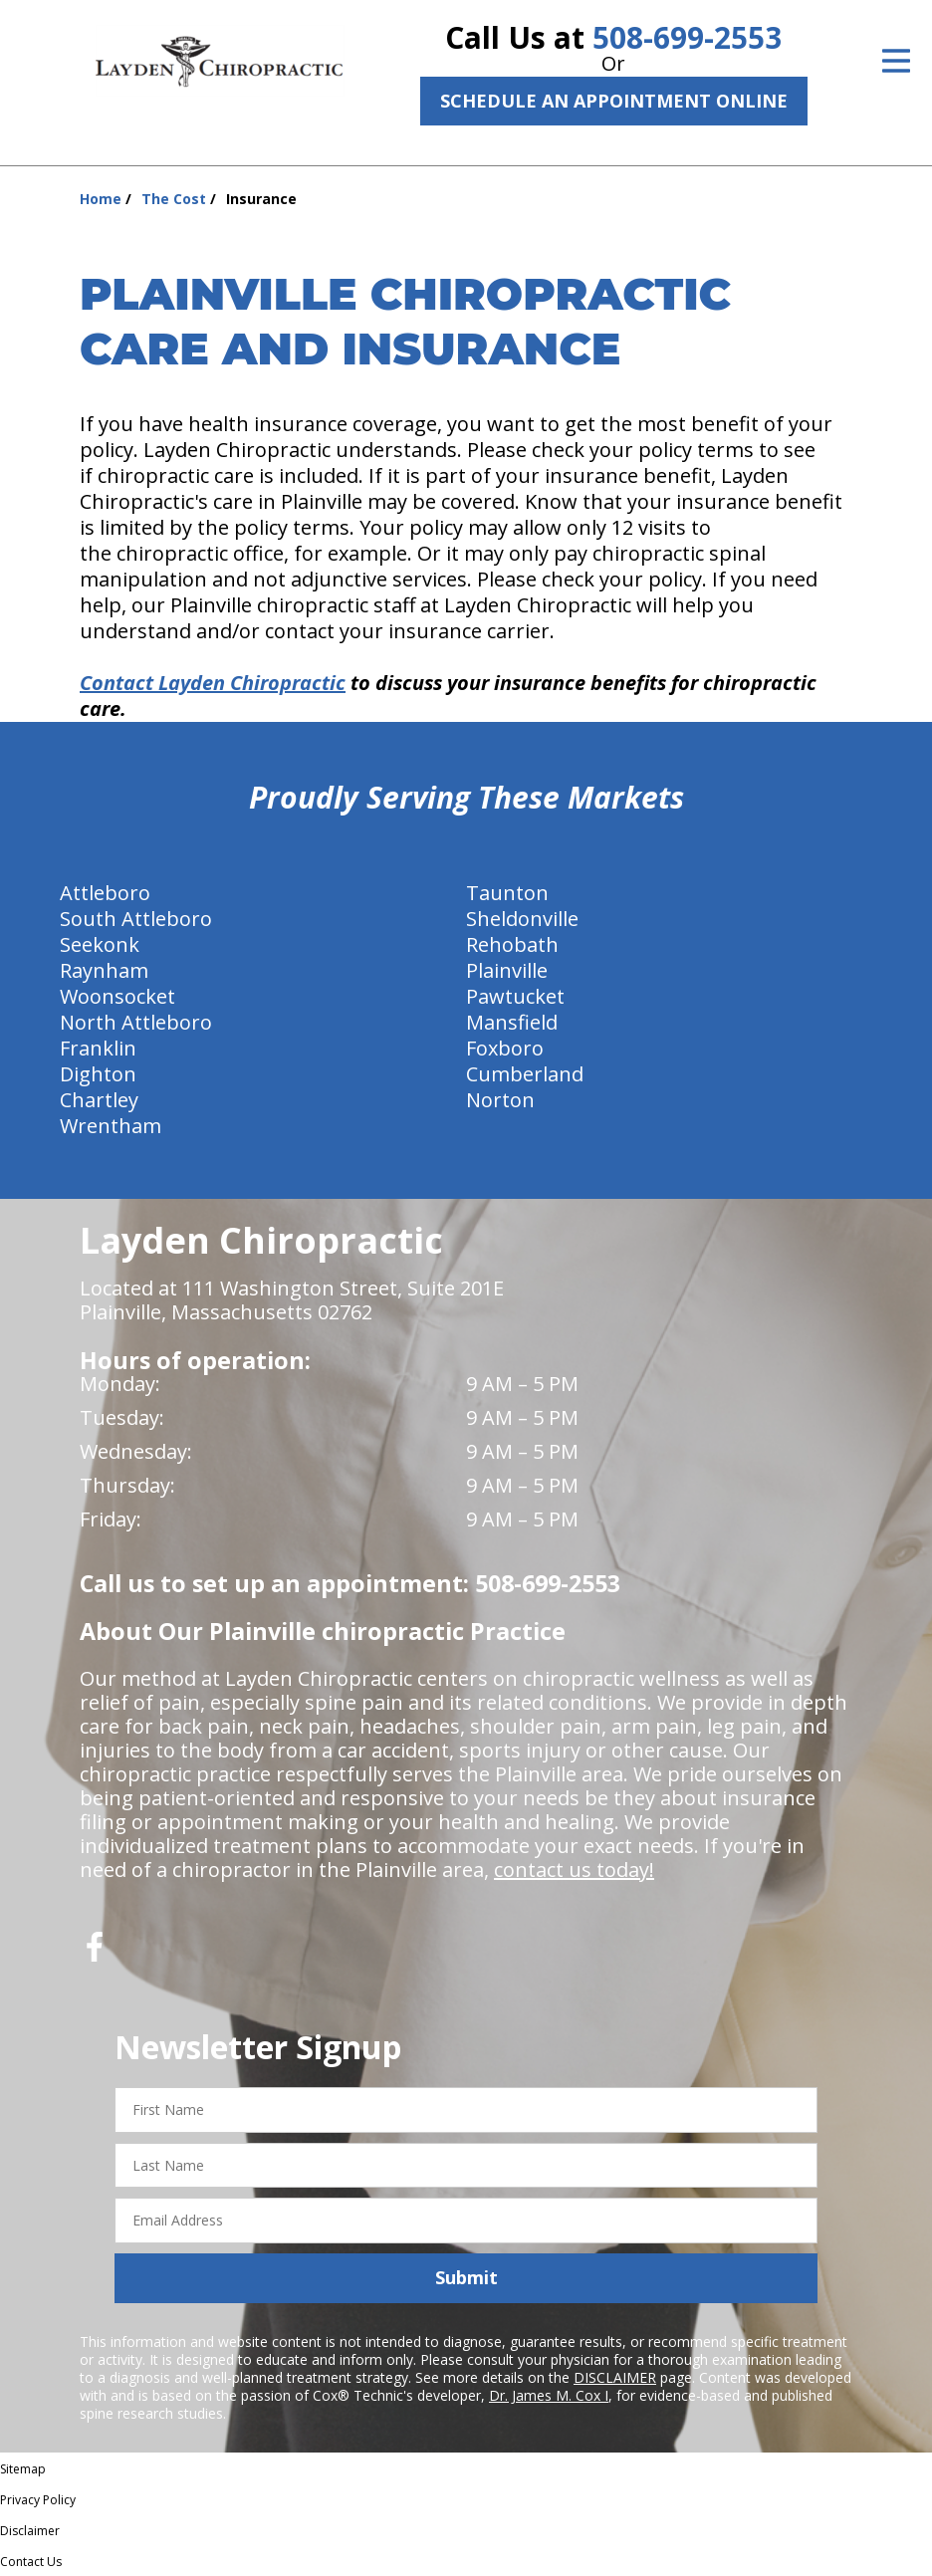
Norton (500, 1099)
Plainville (507, 970)
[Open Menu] (896, 61)
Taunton (507, 892)
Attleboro (105, 892)
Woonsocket (117, 996)
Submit (466, 2277)
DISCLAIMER (615, 2377)
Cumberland (524, 1073)
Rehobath (512, 944)
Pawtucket (515, 996)
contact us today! (574, 1869)
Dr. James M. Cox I (548, 2395)
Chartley (99, 1099)
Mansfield (512, 1022)
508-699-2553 (687, 37)
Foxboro (505, 1048)
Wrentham (110, 1125)
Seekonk (99, 944)
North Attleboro (136, 1022)
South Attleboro (136, 918)
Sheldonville (522, 918)
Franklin (98, 1048)
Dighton (98, 1073)
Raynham (104, 970)
